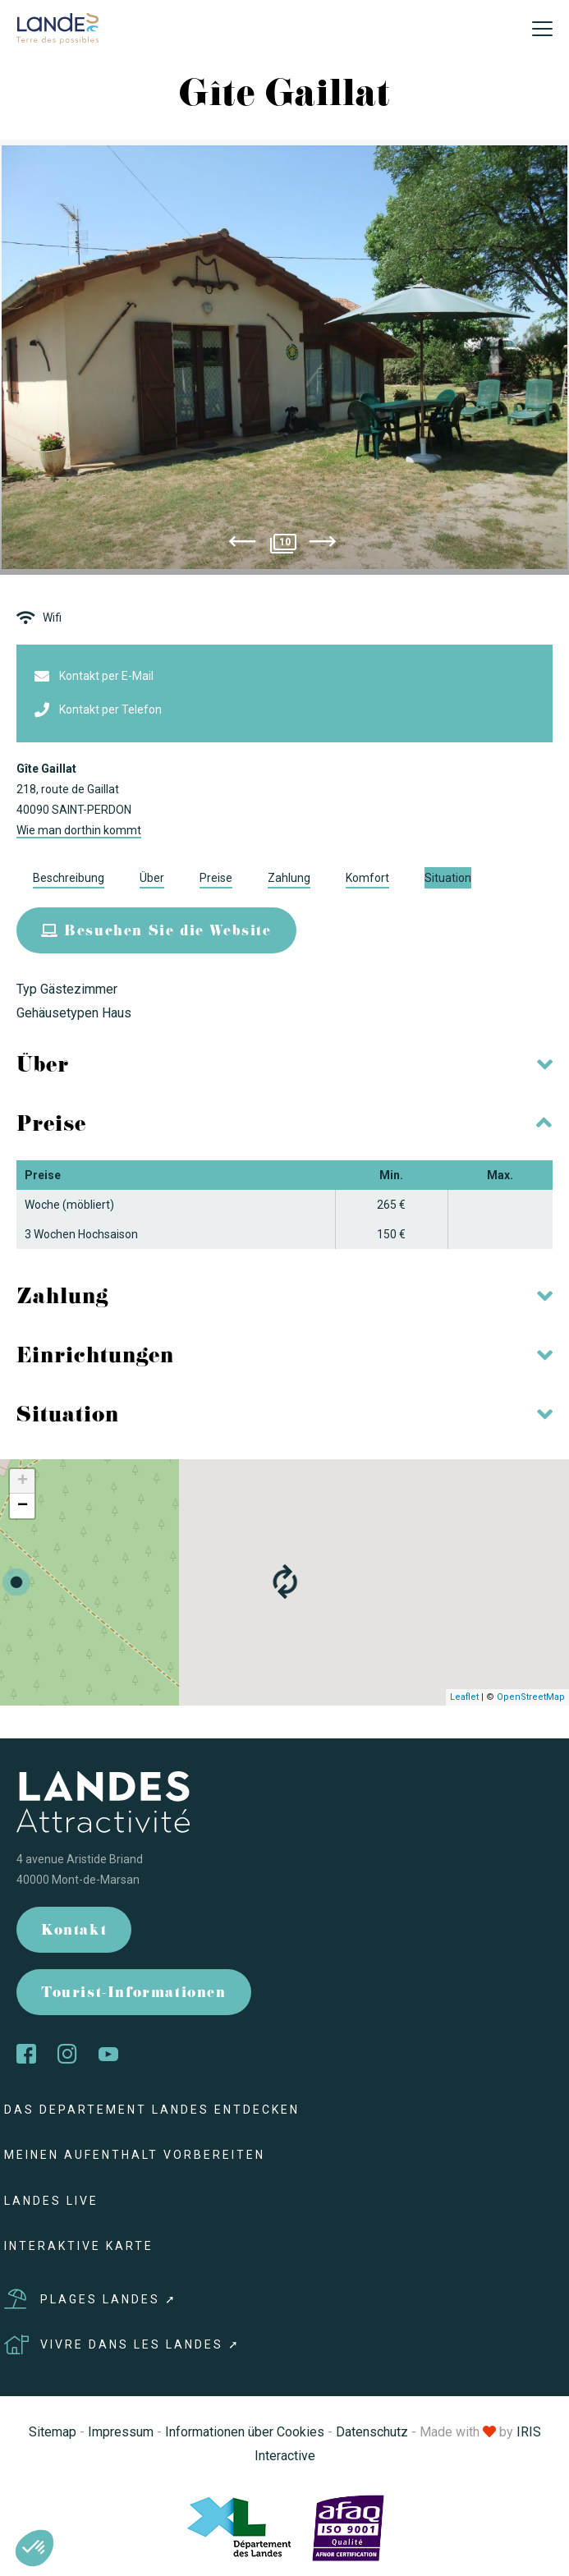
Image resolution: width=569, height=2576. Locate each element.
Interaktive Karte (79, 2245)
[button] (34, 2548)
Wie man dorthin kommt (78, 830)
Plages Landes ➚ (90, 2299)
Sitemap (52, 2432)
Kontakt (74, 1932)
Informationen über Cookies (244, 2432)
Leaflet (464, 1697)
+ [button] (22, 1481)
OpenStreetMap (531, 1697)
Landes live (51, 2200)
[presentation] (242, 544)
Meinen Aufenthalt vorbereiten (134, 2154)
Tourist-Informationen (134, 1994)
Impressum (121, 2432)
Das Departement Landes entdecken (152, 2109)
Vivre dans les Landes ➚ (122, 2344)
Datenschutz (372, 2432)
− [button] (22, 1506)
